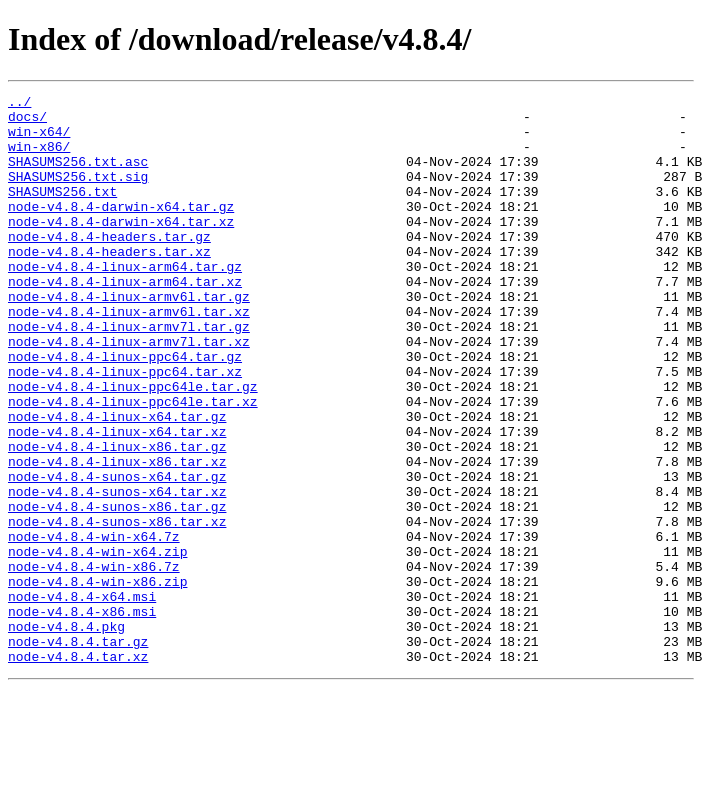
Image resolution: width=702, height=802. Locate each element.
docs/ (27, 122)
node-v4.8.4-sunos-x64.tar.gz (117, 554)
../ (19, 104)
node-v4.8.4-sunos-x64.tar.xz (117, 572)
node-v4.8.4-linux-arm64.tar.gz (125, 302)
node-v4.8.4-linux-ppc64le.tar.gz (133, 446)
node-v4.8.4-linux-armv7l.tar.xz (129, 392)
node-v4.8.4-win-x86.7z (94, 662)
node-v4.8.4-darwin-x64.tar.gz (121, 230)
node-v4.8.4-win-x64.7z (94, 626)
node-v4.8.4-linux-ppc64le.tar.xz (133, 464)
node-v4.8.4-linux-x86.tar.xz (117, 536)
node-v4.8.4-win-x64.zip (97, 644)
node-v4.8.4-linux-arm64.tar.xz (125, 320)
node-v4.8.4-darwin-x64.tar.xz (121, 248)
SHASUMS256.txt (62, 212)
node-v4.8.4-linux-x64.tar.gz (117, 482)
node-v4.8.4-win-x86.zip (97, 680)
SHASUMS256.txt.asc (78, 176)
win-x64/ (39, 140)
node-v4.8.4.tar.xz (78, 770)
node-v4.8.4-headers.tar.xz (109, 284)
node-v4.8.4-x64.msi (82, 698)
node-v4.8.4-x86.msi (82, 716)
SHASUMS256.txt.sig (78, 194)
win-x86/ (39, 158)
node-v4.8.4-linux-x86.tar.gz (117, 518)
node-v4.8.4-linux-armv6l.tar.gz (129, 338)
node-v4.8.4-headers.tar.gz (109, 266)
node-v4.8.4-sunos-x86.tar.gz (117, 590)
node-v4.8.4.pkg (66, 734)
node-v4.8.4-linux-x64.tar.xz (117, 500)
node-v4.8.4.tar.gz (78, 752)
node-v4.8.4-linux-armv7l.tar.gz (129, 374)
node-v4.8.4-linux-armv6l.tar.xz (129, 356)
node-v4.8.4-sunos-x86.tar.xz (117, 608)
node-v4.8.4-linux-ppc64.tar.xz (125, 428)
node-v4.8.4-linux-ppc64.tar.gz (125, 410)
